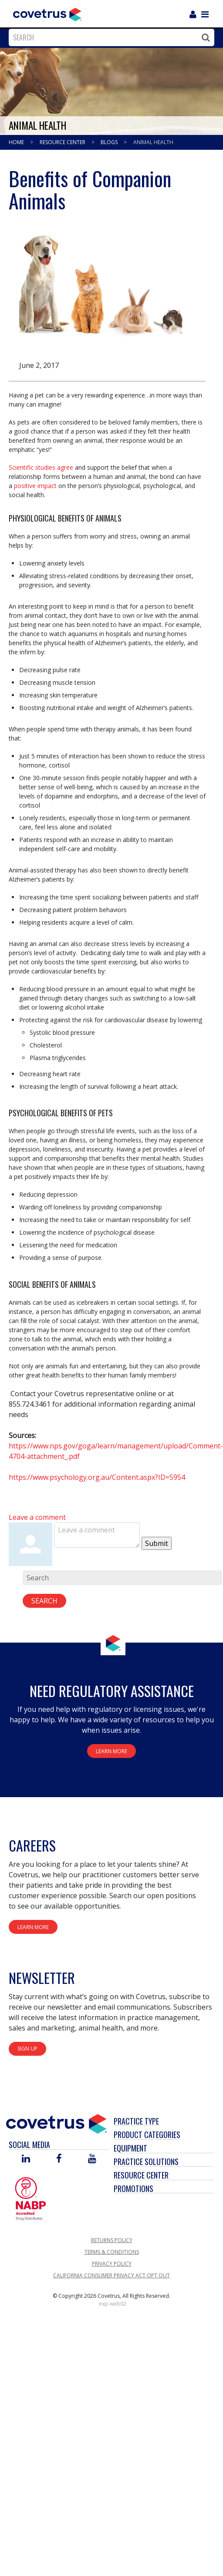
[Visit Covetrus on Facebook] (58, 2159)
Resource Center (63, 142)
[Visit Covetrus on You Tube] (92, 2159)
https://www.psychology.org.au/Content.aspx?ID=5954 (97, 1477)
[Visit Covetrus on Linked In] (26, 2159)
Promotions (133, 2188)
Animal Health (153, 142)
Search (44, 1601)
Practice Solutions (146, 2161)
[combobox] (109, 37)
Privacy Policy (112, 2263)
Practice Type (136, 2121)
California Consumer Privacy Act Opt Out (111, 2275)
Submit (156, 1543)
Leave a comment (37, 1517)
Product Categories (147, 2134)
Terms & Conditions (111, 2252)
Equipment (130, 2148)
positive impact (35, 486)
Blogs (110, 142)
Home (17, 142)
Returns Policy (111, 2240)
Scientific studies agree (41, 467)
